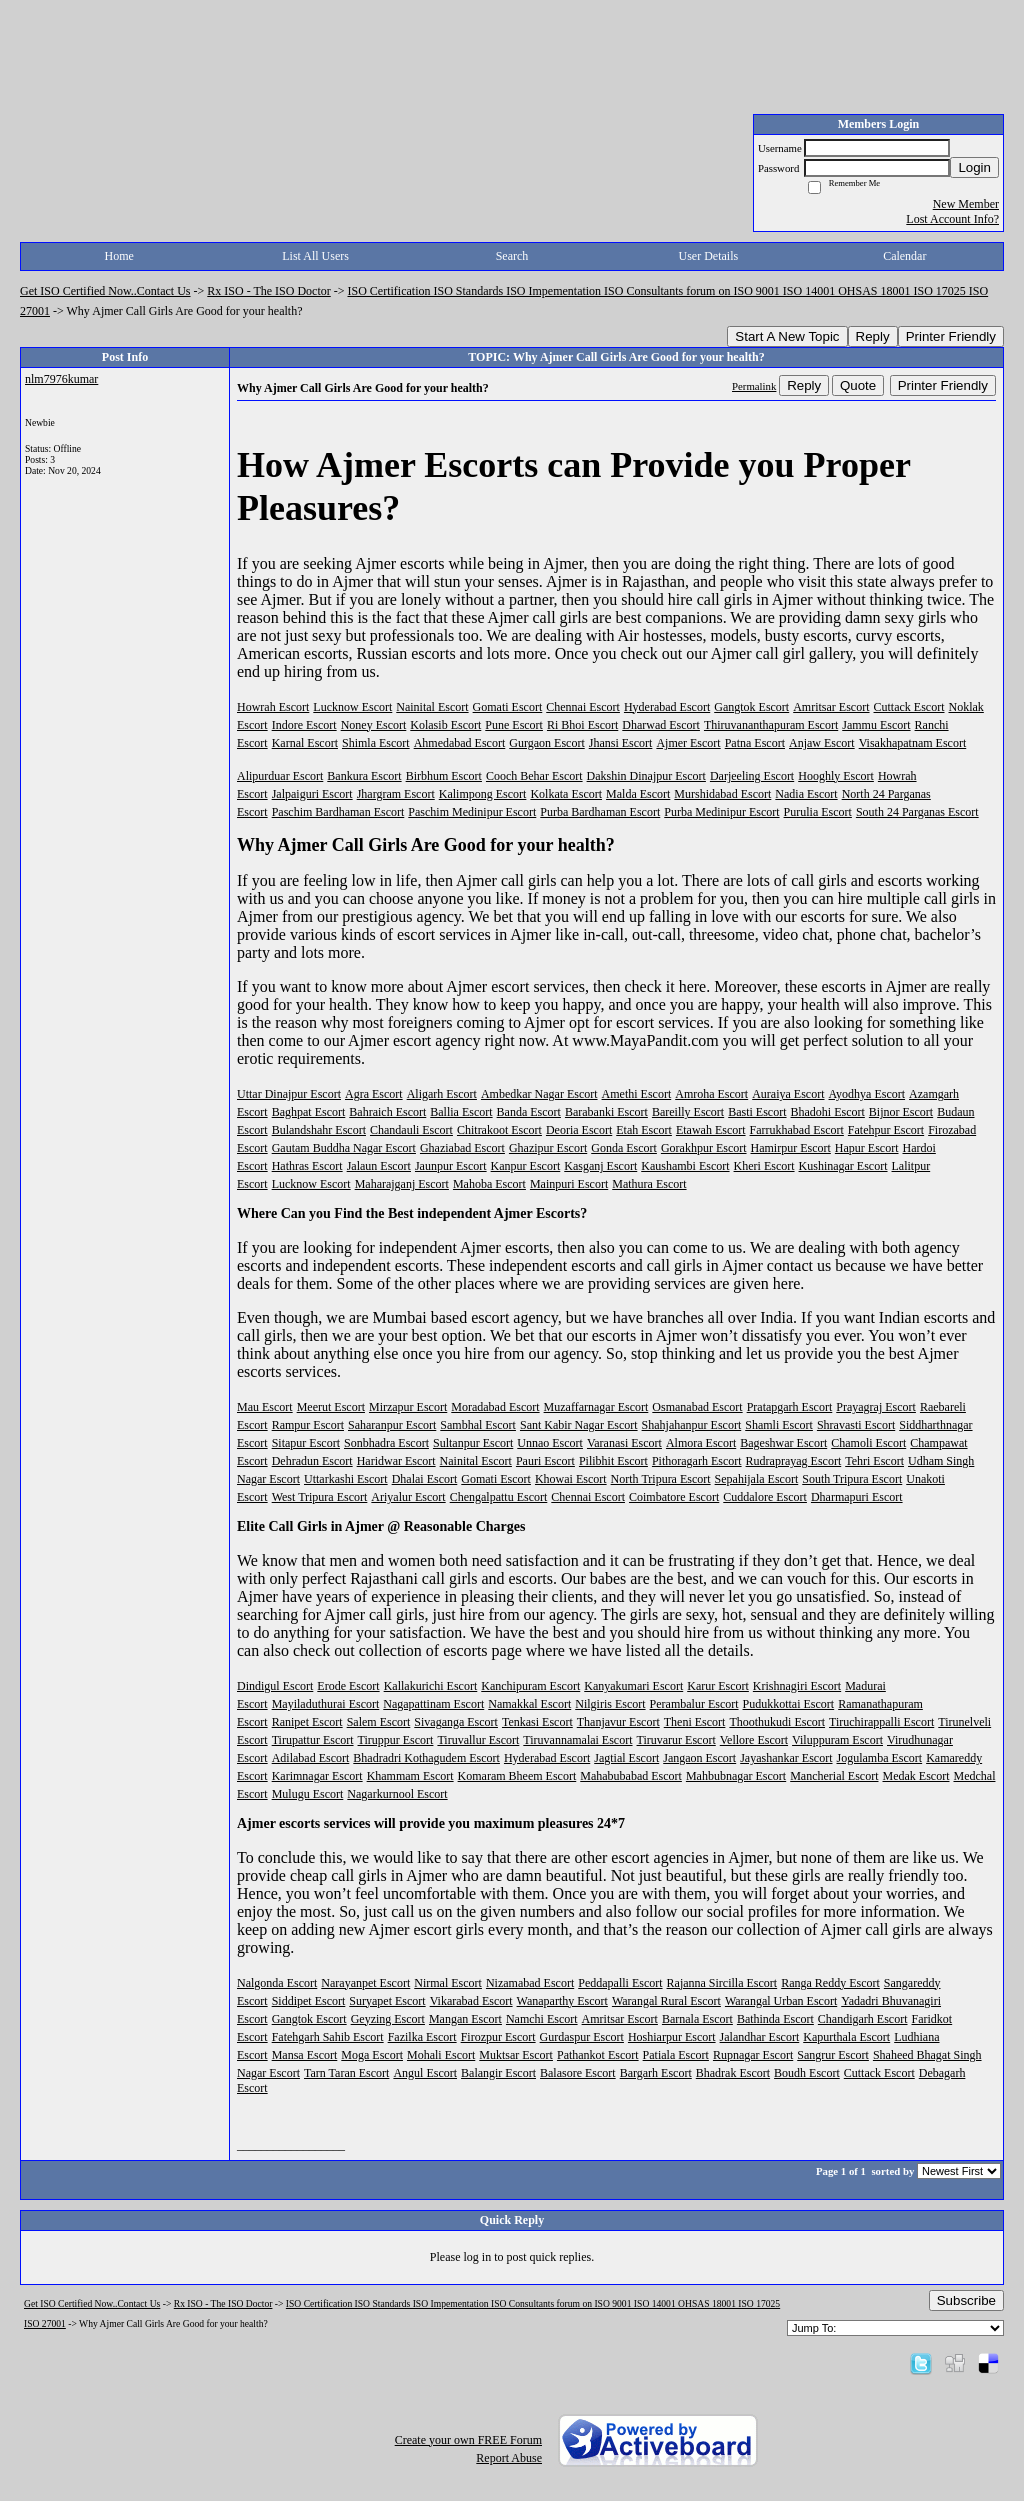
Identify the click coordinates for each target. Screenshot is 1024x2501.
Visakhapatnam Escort (913, 743)
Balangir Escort (498, 2073)
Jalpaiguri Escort (312, 794)
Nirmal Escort (448, 1983)
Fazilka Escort (422, 2037)
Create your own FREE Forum (468, 2440)
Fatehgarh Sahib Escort (328, 2037)
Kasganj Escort (600, 1166)
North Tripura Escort (661, 1479)
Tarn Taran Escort (346, 2073)
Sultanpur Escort (473, 1443)
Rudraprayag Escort (794, 1461)
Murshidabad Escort (722, 794)
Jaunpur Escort (451, 1166)
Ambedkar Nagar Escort (539, 1094)
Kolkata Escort (566, 794)
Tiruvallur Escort (478, 1740)
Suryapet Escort (387, 2001)
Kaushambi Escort (685, 1166)
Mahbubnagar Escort (736, 1776)
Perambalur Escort (694, 1704)
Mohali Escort (441, 2055)
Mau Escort (265, 1407)
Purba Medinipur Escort (721, 812)
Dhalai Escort (425, 1479)
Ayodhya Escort (867, 1094)
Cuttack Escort (909, 707)
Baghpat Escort (309, 1112)
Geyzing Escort (388, 2019)
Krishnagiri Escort (797, 1686)
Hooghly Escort (836, 776)
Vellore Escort (754, 1740)
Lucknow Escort (352, 707)
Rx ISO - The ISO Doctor (268, 291)
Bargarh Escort (656, 2073)
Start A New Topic (787, 336)
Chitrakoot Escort (499, 1130)
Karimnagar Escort (317, 1776)
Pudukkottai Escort (789, 1704)
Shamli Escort (779, 1425)
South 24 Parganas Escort (917, 812)
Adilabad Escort (311, 1758)
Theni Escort (695, 1722)
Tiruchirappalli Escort (881, 1722)
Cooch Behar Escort (534, 776)
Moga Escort (372, 2055)
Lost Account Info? (952, 219)
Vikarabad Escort (471, 2001)
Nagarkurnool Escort (397, 1794)
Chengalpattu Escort (499, 1497)
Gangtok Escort (751, 707)
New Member (966, 204)
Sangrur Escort (833, 2055)
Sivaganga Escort (456, 1722)
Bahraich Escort (387, 1112)
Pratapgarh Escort (790, 1407)
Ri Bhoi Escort (582, 725)
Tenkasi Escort (537, 1722)
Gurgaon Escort (546, 743)
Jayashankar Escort (786, 1758)
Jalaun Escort (379, 1166)
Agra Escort (374, 1094)
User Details (709, 256)
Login (974, 167)
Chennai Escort (583, 707)
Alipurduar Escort (280, 776)
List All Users (315, 256)
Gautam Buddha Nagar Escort (344, 1148)
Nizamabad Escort (530, 1983)
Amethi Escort (637, 1094)
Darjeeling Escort (752, 776)
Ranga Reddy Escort (830, 1983)
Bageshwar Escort (783, 1443)
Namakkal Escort (529, 1704)
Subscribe (966, 2300)
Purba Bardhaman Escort (600, 812)
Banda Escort (529, 1112)
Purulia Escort (818, 812)
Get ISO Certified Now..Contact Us (105, 291)
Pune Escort (514, 725)
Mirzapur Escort (408, 1407)
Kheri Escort (764, 1166)
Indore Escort (304, 725)
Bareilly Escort (688, 1112)
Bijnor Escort (901, 1112)
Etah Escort (644, 1130)
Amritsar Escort (831, 707)
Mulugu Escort (308, 1794)
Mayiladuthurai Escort (326, 1704)
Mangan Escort (465, 2019)
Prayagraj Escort (876, 1407)
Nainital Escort (432, 707)
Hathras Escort (307, 1166)
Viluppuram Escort (837, 1740)
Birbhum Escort (444, 776)
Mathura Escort (649, 1184)
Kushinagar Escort (843, 1166)
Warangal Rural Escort (666, 2001)
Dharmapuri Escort (857, 1497)
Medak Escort (916, 1776)
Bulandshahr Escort (319, 1130)
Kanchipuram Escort (530, 1686)
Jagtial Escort (626, 1758)
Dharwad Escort (661, 725)
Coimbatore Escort (674, 1497)
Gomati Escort (508, 707)
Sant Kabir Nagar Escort (579, 1425)
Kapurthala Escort (846, 2037)
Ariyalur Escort (408, 1497)
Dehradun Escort (312, 1461)
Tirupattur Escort (313, 1740)
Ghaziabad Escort (462, 1148)
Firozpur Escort (498, 2037)
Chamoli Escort (868, 1443)
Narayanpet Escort (365, 1983)
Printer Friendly (951, 336)
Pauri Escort (545, 1461)
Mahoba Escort (489, 1184)
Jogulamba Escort (880, 1758)
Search (512, 256)
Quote (858, 385)
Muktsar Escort (516, 2055)
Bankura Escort (364, 776)
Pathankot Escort (598, 2055)
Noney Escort (374, 725)
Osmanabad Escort (697, 1407)
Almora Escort (701, 1443)
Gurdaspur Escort (582, 2037)
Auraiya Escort (788, 1094)
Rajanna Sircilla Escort (722, 1983)
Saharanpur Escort (392, 1425)
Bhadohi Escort (828, 1112)
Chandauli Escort (411, 1130)
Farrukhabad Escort (797, 1130)
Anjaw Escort (822, 743)
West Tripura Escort (320, 1497)
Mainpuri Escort (569, 1184)
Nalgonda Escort (277, 1983)
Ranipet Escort (307, 1722)
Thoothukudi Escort (777, 1722)
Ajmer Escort (688, 743)
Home (119, 256)
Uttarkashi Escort (346, 1479)
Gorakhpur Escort (704, 1148)
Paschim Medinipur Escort (472, 812)
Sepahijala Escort (757, 1479)
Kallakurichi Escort (431, 1686)
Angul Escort (425, 2073)
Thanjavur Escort (618, 1722)
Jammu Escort (876, 725)
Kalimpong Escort (483, 794)
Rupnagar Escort (753, 2055)
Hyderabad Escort (667, 707)
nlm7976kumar (61, 379)
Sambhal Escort (478, 1425)
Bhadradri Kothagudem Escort (426, 1758)
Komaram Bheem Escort (517, 1776)
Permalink (754, 386)
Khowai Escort (571, 1479)
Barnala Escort (697, 2019)
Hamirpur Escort (791, 1148)
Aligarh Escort (442, 1094)
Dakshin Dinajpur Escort (646, 776)
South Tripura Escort (852, 1479)
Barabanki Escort (606, 1112)
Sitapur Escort (306, 1443)
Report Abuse (509, 2458)
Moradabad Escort (495, 1407)
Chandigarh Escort (863, 2019)
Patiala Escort (676, 2055)
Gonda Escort (624, 1148)
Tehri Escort (874, 1461)
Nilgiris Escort (610, 1704)
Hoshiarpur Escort (672, 2037)
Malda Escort (638, 794)
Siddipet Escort (309, 2001)
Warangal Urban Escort (781, 2001)
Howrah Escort (273, 707)
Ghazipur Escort (548, 1148)
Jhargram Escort (396, 794)
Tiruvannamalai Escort (577, 1740)
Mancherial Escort (834, 1776)
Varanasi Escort (624, 1443)
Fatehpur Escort (886, 1130)
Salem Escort (379, 1722)
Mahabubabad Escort (631, 1776)
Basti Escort (757, 1112)
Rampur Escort (308, 1425)
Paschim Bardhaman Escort (338, 812)
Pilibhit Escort (613, 1461)
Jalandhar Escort (760, 2037)
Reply (873, 336)
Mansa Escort (305, 2055)
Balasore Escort (578, 2073)
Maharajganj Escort (402, 1184)
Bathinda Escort (775, 2019)
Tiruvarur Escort (676, 1740)
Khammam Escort (410, 1776)
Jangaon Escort (699, 1758)
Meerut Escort (331, 1407)
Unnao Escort (550, 1443)
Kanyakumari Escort (633, 1686)
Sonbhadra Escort (386, 1443)
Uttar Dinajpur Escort (289, 1094)
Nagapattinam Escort (433, 1704)
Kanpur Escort (526, 1166)
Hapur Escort (867, 1148)
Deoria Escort (579, 1130)
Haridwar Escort (396, 1461)
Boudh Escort (807, 2073)
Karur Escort (718, 1686)
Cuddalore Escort (765, 1497)
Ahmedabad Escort (460, 743)
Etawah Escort (711, 1130)
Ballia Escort (461, 1112)
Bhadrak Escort (733, 2073)
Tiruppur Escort (396, 1740)
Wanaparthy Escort (562, 2001)
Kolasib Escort (445, 725)
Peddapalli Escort (620, 1983)
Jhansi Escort (621, 743)
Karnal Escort (305, 743)
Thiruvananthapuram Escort (771, 725)
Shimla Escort (376, 743)
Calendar (904, 256)
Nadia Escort (806, 794)
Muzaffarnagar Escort (596, 1407)
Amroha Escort (711, 1094)
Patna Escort (755, 743)
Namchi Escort (542, 2019)
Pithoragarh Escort (697, 1461)
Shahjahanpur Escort (692, 1425)
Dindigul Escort (275, 1686)
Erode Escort (348, 1686)
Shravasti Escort (856, 1425)
